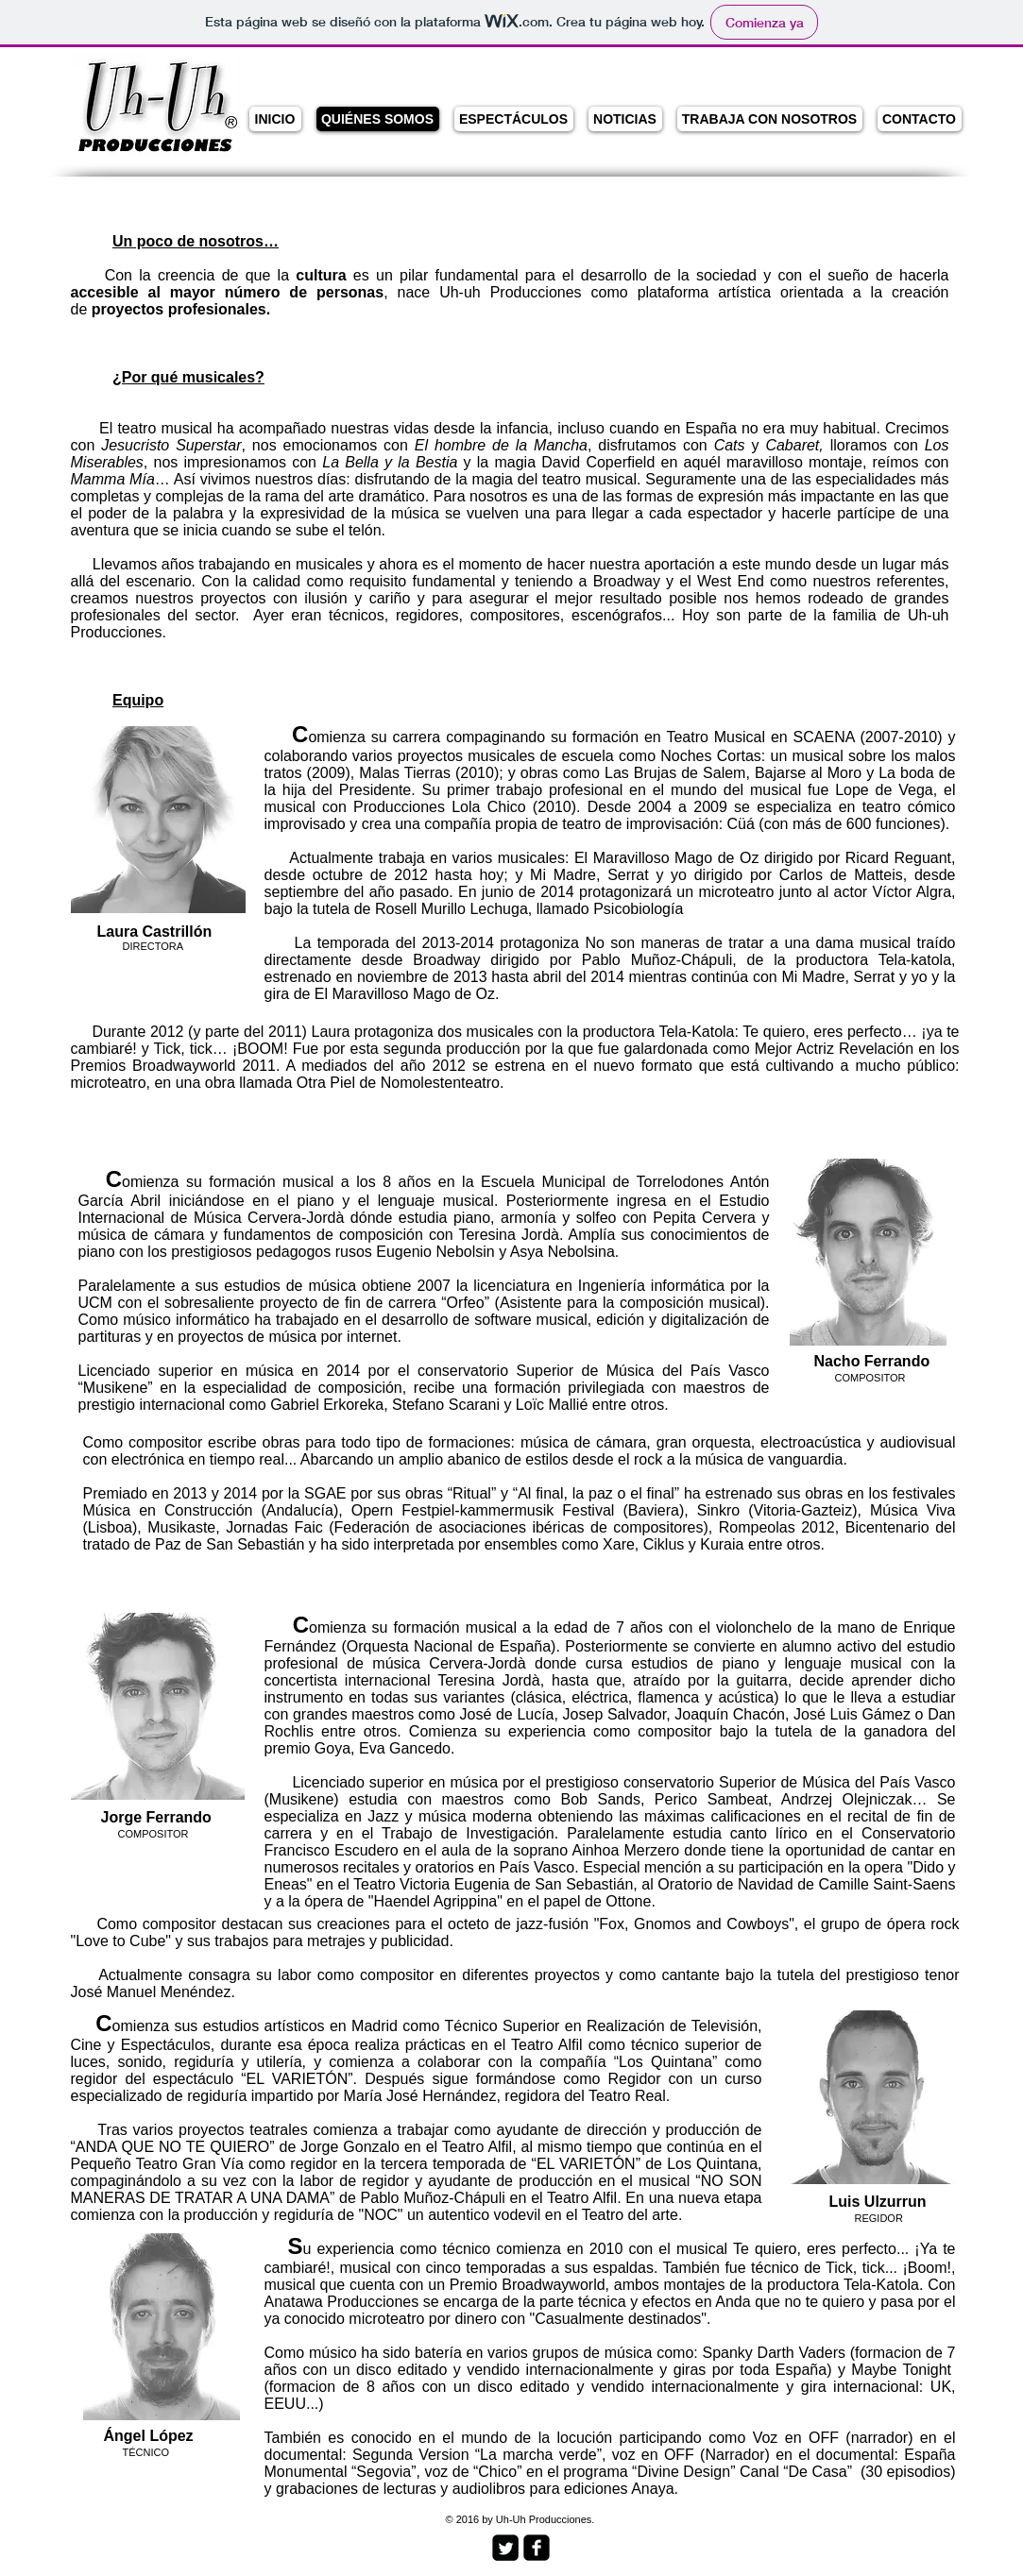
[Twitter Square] (505, 2547)
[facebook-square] (536, 2547)
